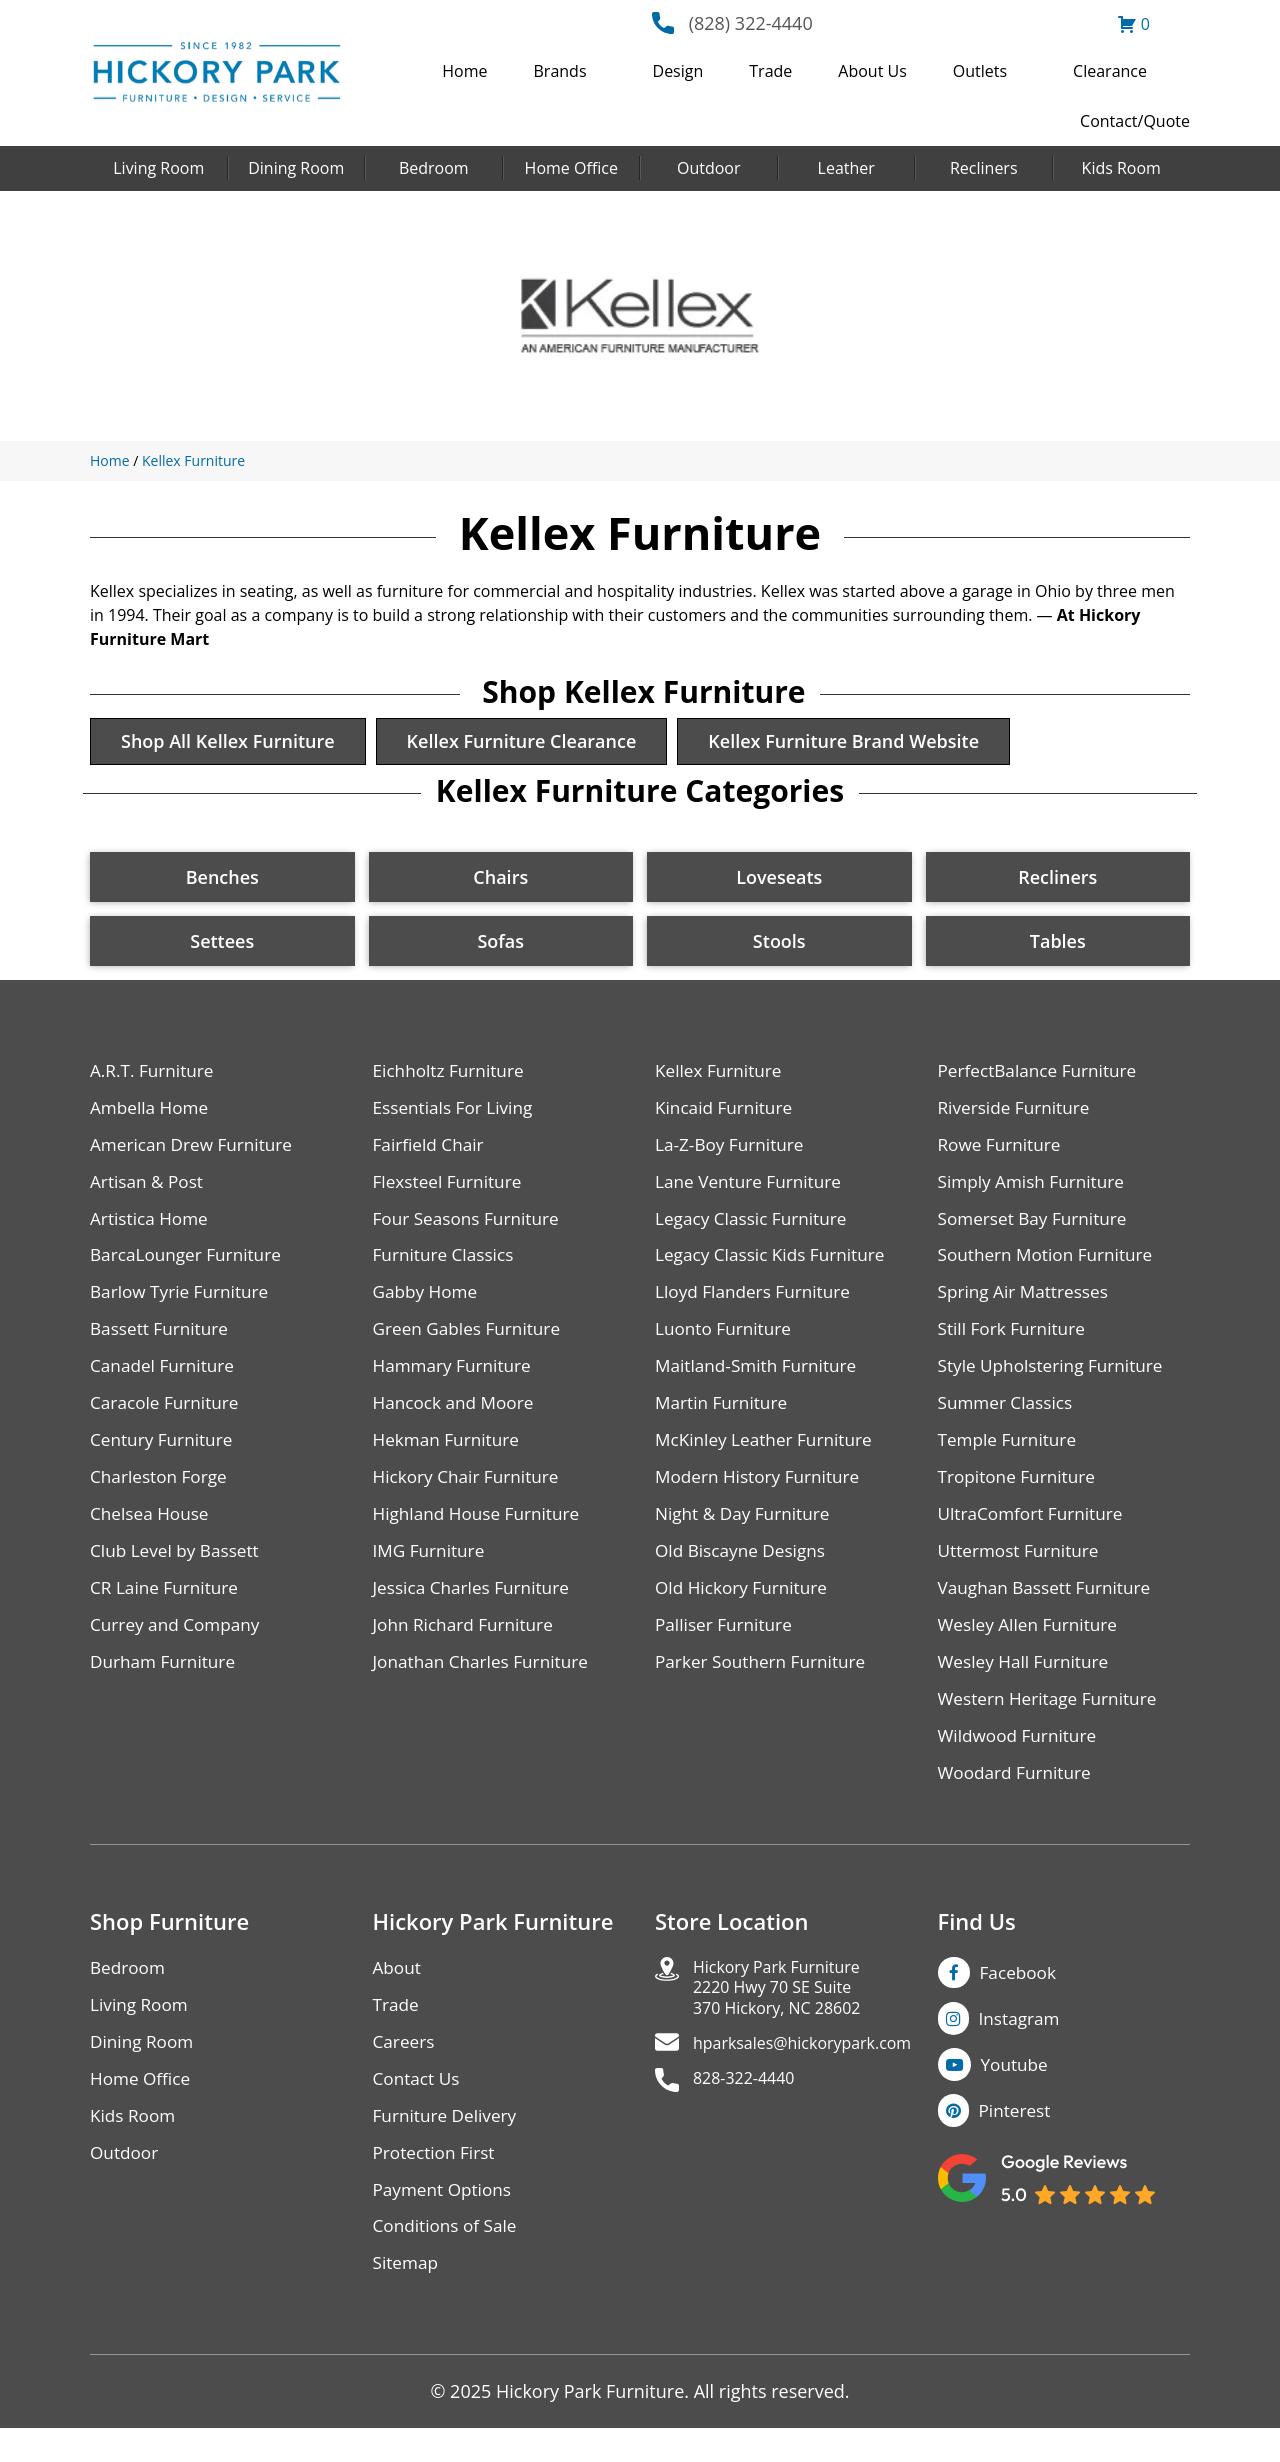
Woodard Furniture (1018, 1796)
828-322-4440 (750, 2114)
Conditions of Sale (448, 2258)
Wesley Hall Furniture (1027, 1682)
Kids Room (1121, 168)
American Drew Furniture (196, 1150)
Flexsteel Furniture (451, 1188)
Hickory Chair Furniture (470, 1492)
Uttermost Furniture (1022, 1568)
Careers (405, 2068)
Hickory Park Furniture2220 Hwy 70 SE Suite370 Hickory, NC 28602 (787, 2015)
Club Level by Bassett (178, 1568)
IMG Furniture (431, 1568)
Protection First (437, 2182)
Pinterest (1016, 2141)
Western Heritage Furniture (1052, 1720)
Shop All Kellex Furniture (233, 743)
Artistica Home (151, 1226)
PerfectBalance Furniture (1042, 1074)
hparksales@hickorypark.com (816, 2076)
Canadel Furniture (165, 1378)
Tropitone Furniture (1020, 1492)
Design (678, 71)
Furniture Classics (447, 1264)
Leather (846, 168)
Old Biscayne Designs (744, 1568)
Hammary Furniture (456, 1378)
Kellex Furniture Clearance (537, 743)
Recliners (984, 168)
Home (464, 71)
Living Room (158, 168)
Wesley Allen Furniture (1032, 1644)
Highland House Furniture (481, 1530)
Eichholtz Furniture (452, 1074)
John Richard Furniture (467, 1644)
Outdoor (709, 168)
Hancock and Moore (457, 1416)
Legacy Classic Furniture (755, 1226)
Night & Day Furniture (746, 1530)
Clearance (1110, 71)
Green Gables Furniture (471, 1340)
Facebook (1020, 1997)
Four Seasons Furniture (470, 1226)
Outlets (980, 71)
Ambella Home (152, 1112)
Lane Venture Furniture (752, 1188)
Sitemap (407, 2296)
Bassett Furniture (162, 1340)
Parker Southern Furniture (765, 1682)
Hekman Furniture (449, 1454)
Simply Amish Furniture (1035, 1188)
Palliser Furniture (726, 1644)
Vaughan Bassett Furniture (1049, 1606)
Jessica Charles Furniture (476, 1606)
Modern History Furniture (762, 1492)
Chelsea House (152, 1530)
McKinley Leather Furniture (768, 1454)
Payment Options (445, 2220)
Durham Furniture (166, 1682)
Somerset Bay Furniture (1037, 1226)
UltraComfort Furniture (1035, 1530)
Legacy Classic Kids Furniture (775, 1264)
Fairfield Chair (431, 1150)
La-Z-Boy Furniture (733, 1150)
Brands (560, 71)
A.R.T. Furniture (154, 1074)
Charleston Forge (161, 1492)
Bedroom (434, 168)
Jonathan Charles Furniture (486, 1682)
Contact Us (418, 2106)
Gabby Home (428, 1302)
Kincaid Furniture (727, 1112)
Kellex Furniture (193, 460)
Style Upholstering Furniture (1056, 1378)
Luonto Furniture (726, 1340)
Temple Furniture (1010, 1454)
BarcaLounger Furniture (190, 1264)
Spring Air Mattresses (1027, 1302)
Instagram (1021, 2045)
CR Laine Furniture (167, 1606)
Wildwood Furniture (1021, 1758)
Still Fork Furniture (1015, 1340)
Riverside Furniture (1017, 1112)
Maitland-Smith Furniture (760, 1378)
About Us (872, 71)
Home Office (571, 168)
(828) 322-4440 (751, 23)
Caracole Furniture (168, 1416)
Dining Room (296, 168)
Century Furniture (164, 1454)
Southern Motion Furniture (1050, 1264)
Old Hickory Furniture (745, 1606)
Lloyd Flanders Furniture (757, 1302)
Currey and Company (179, 1644)
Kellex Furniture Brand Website (868, 743)
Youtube (1017, 2093)
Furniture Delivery (448, 2144)
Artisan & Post (149, 1188)
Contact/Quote (1135, 121)
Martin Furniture (724, 1416)
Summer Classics (1008, 1416)
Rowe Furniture (1002, 1150)
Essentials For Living (457, 1112)
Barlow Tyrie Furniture (183, 1302)
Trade (770, 71)
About (398, 1992)
